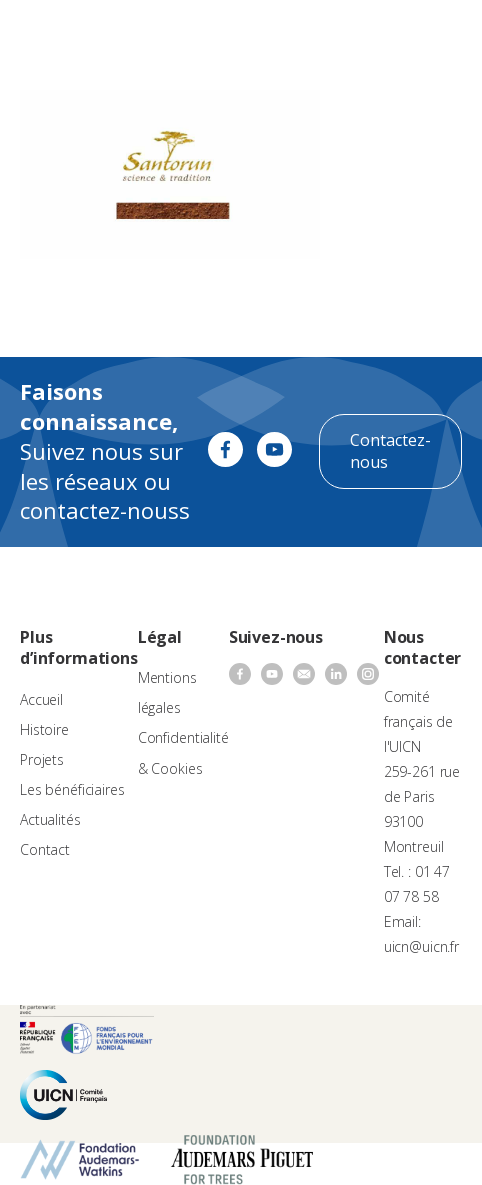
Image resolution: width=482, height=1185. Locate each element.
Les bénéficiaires (72, 789)
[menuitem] (388, 36)
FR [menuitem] (378, 34)
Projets (42, 759)
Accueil (41, 699)
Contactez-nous (390, 451)
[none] (388, 36)
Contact (45, 849)
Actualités (50, 819)
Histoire (44, 729)
